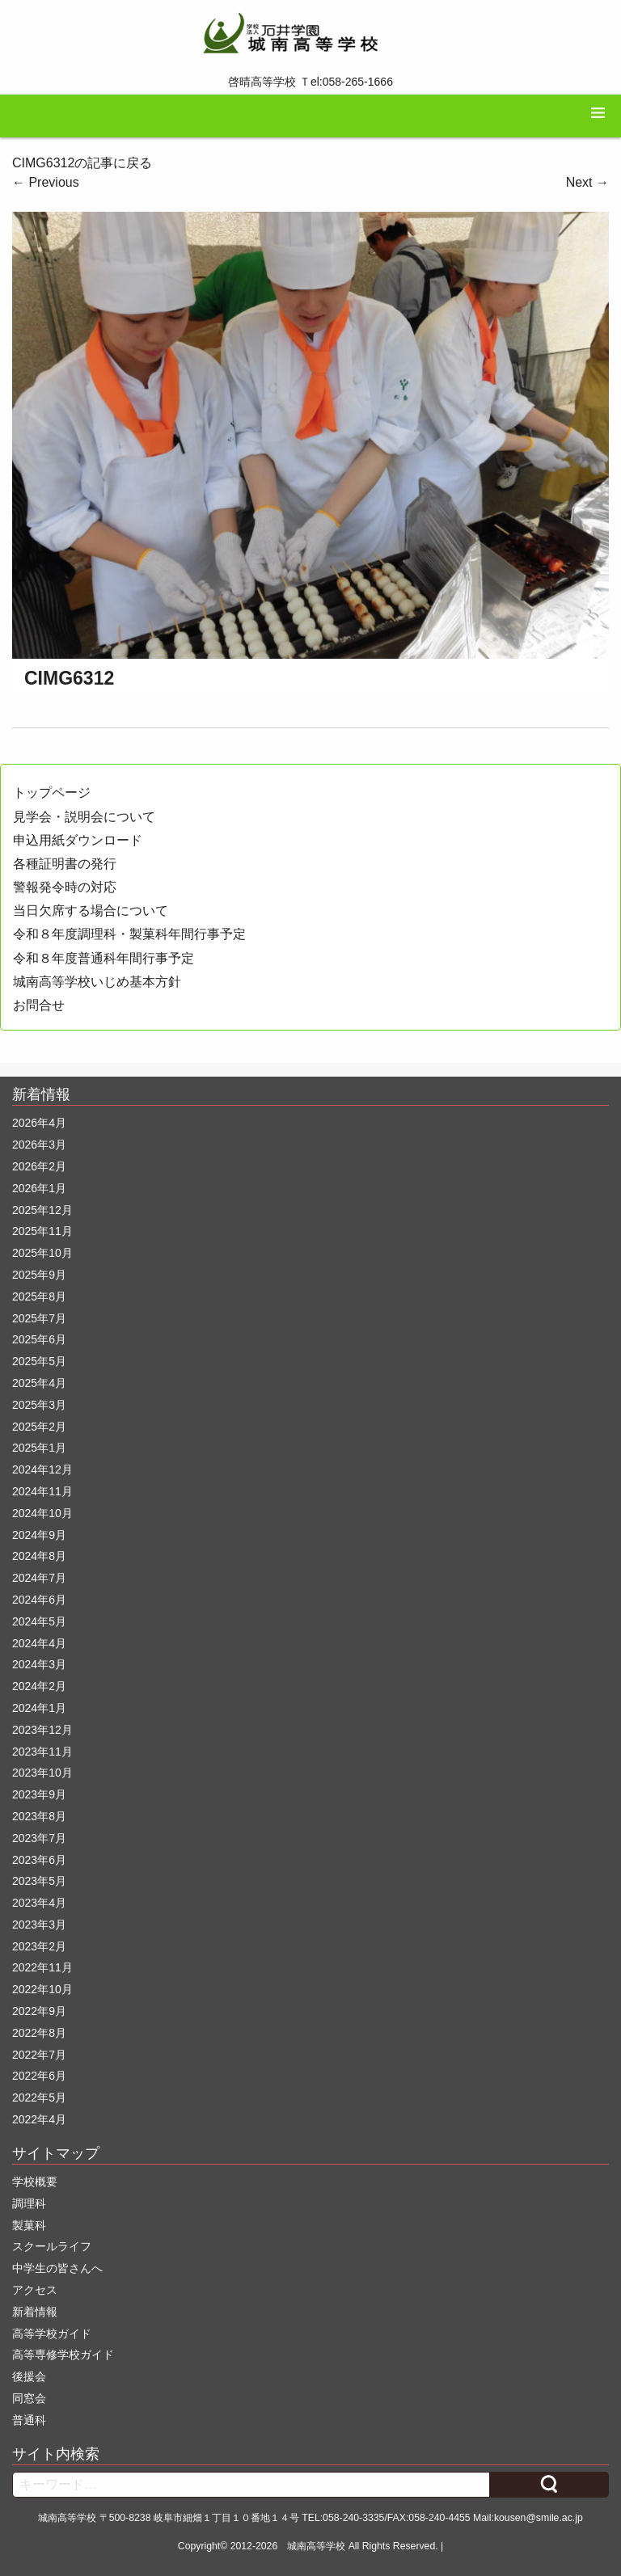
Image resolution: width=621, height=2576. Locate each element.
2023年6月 (39, 1859)
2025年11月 (42, 1231)
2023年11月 (42, 1751)
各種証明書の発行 (64, 864)
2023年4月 (39, 1902)
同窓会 (29, 2398)
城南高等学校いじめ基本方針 (97, 982)
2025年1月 (39, 1447)
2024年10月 (42, 1513)
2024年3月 (39, 1664)
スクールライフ (51, 2246)
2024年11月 (42, 1491)
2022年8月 (39, 2032)
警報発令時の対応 (64, 887)
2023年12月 (42, 1729)
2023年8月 (39, 1816)
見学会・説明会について (84, 817)
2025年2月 (39, 1426)
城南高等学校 (316, 2546)
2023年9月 (39, 1794)
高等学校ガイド (51, 2333)
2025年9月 (39, 1274)
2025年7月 (39, 1318)
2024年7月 (39, 1577)
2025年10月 (42, 1252)
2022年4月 (39, 2119)
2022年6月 (39, 2075)
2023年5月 (39, 1880)
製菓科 (29, 2225)
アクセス (34, 2289)
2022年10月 (42, 1989)
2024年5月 (39, 1621)
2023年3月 (39, 1924)
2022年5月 (39, 2097)
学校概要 (34, 2181)
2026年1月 (39, 1188)
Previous (45, 182)
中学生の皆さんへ (57, 2268)
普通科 (29, 2420)
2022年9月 (39, 2011)
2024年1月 (39, 1707)
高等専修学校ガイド (63, 2354)
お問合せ (39, 1005)
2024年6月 (39, 1599)
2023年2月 (39, 1946)
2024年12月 (42, 1469)
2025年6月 (39, 1339)
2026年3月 (39, 1144)
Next (587, 182)
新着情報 (34, 2311)
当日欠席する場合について (90, 910)
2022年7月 (39, 2054)
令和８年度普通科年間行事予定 (103, 958)
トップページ (52, 792)
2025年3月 (39, 1404)
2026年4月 (39, 1122)
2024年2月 (39, 1686)
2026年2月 (39, 1166)
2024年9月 (39, 1534)
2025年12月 (42, 1210)
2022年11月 (42, 1967)
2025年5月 (39, 1361)
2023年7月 (39, 1838)
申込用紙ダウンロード (77, 840)
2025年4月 (39, 1383)
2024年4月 (39, 1643)
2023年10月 (42, 1772)
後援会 (29, 2376)
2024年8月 (39, 1555)
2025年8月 (39, 1296)
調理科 (29, 2203)
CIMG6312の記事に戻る (82, 163)
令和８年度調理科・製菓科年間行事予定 (129, 934)
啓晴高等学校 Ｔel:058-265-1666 (310, 81)
